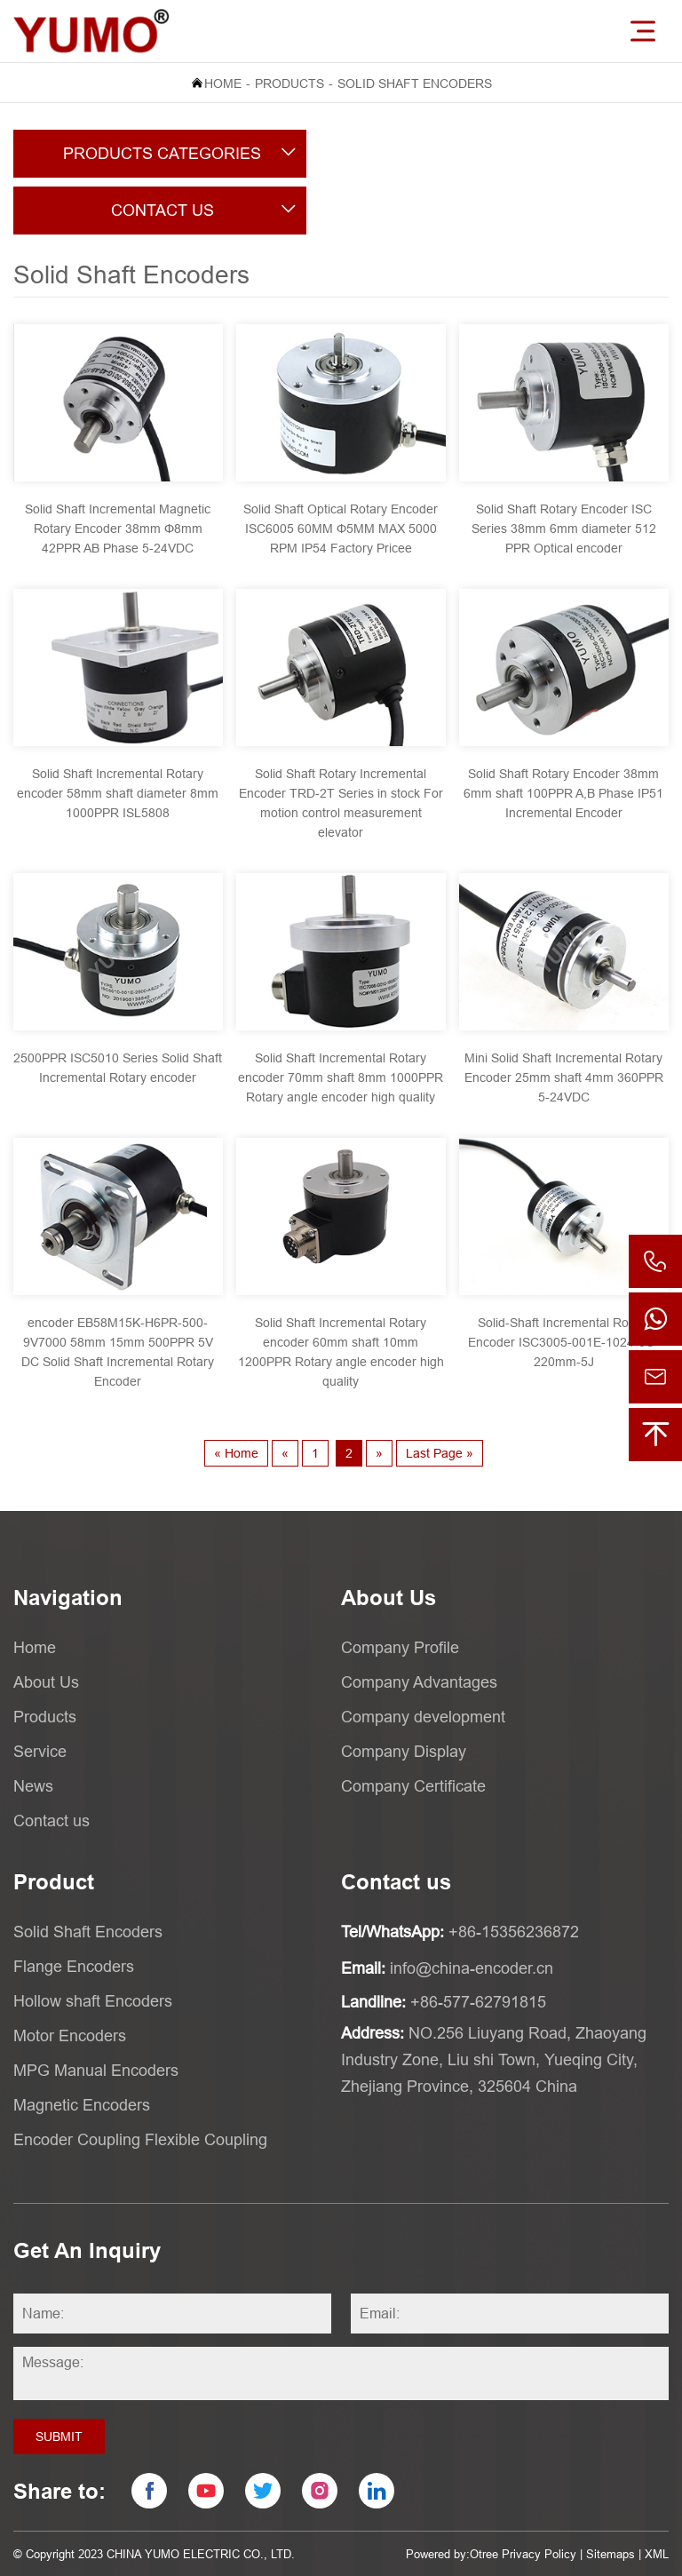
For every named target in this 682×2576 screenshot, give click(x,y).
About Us (46, 1682)
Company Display (403, 1751)
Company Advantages (419, 1682)
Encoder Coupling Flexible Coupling (140, 2139)
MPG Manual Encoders (95, 2070)
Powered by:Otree (452, 2554)
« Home (236, 1453)
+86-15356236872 (513, 1931)
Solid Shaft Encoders (414, 83)
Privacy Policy (539, 2554)
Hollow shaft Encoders (92, 2001)
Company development (423, 1716)
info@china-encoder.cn (471, 1968)
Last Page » (439, 1453)
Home (223, 83)
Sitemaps (610, 2554)
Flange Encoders (73, 1966)
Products (289, 83)
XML (657, 2554)
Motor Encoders (69, 2035)
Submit (59, 2436)
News (33, 1786)
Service (40, 1751)
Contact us (51, 1820)
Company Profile (400, 1647)
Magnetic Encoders (81, 2104)
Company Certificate (413, 1786)
